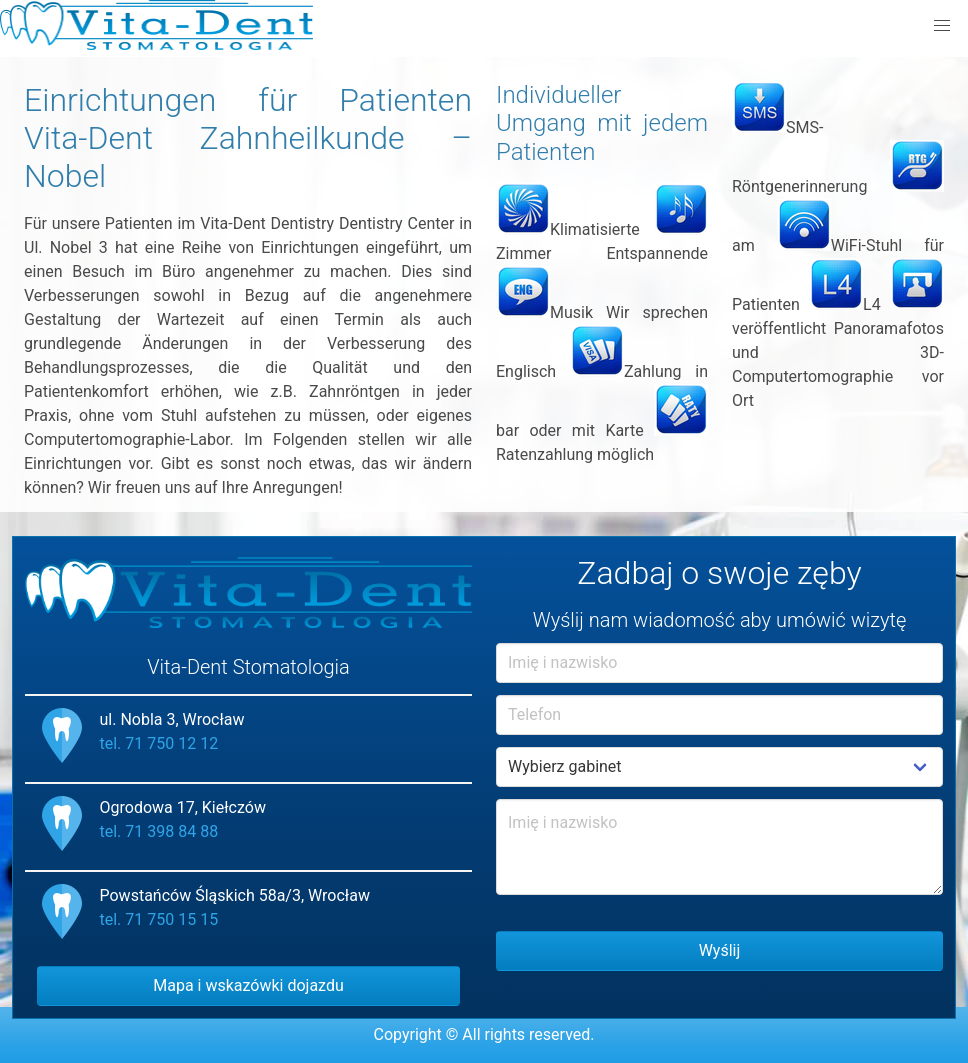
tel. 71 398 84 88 (159, 831)
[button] (942, 26)
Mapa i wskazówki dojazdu (248, 985)
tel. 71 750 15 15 (159, 919)
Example (719, 767)
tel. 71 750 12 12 (159, 743)
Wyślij (720, 950)
